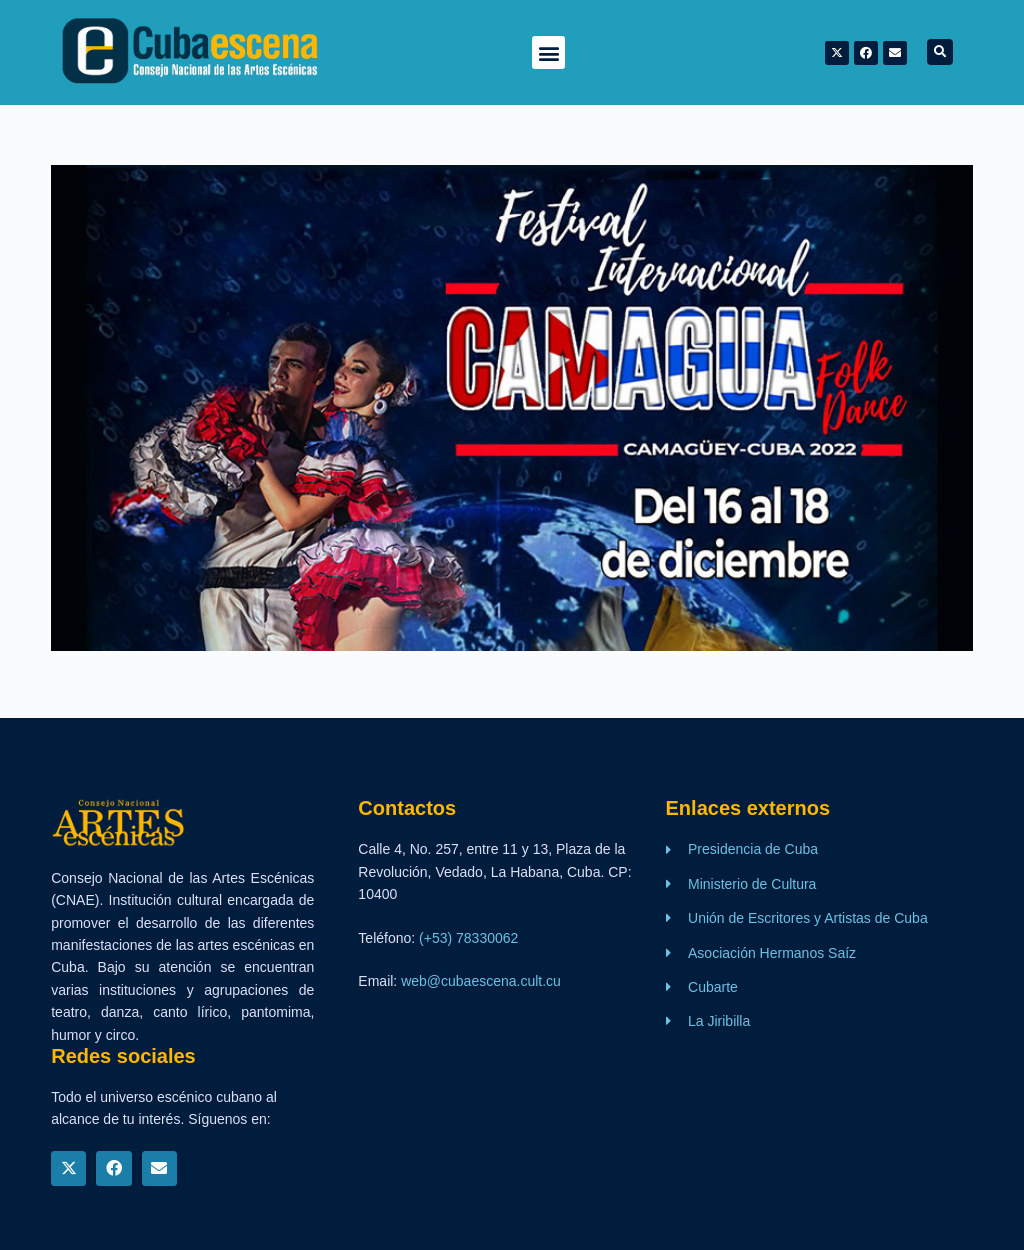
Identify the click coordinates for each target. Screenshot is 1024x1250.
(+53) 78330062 (468, 938)
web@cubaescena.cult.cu (481, 981)
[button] (548, 52)
